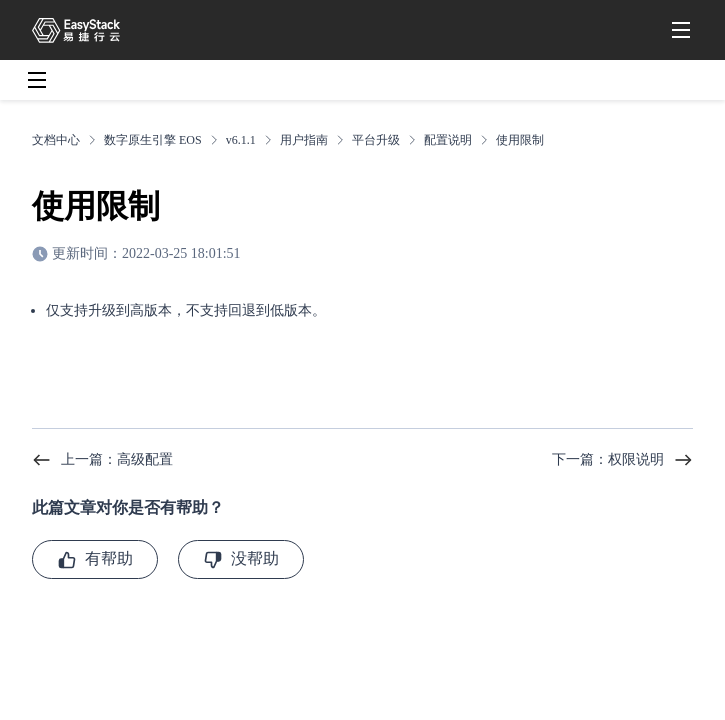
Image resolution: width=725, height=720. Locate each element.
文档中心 (56, 140)
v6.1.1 (241, 140)
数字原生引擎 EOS (153, 140)
